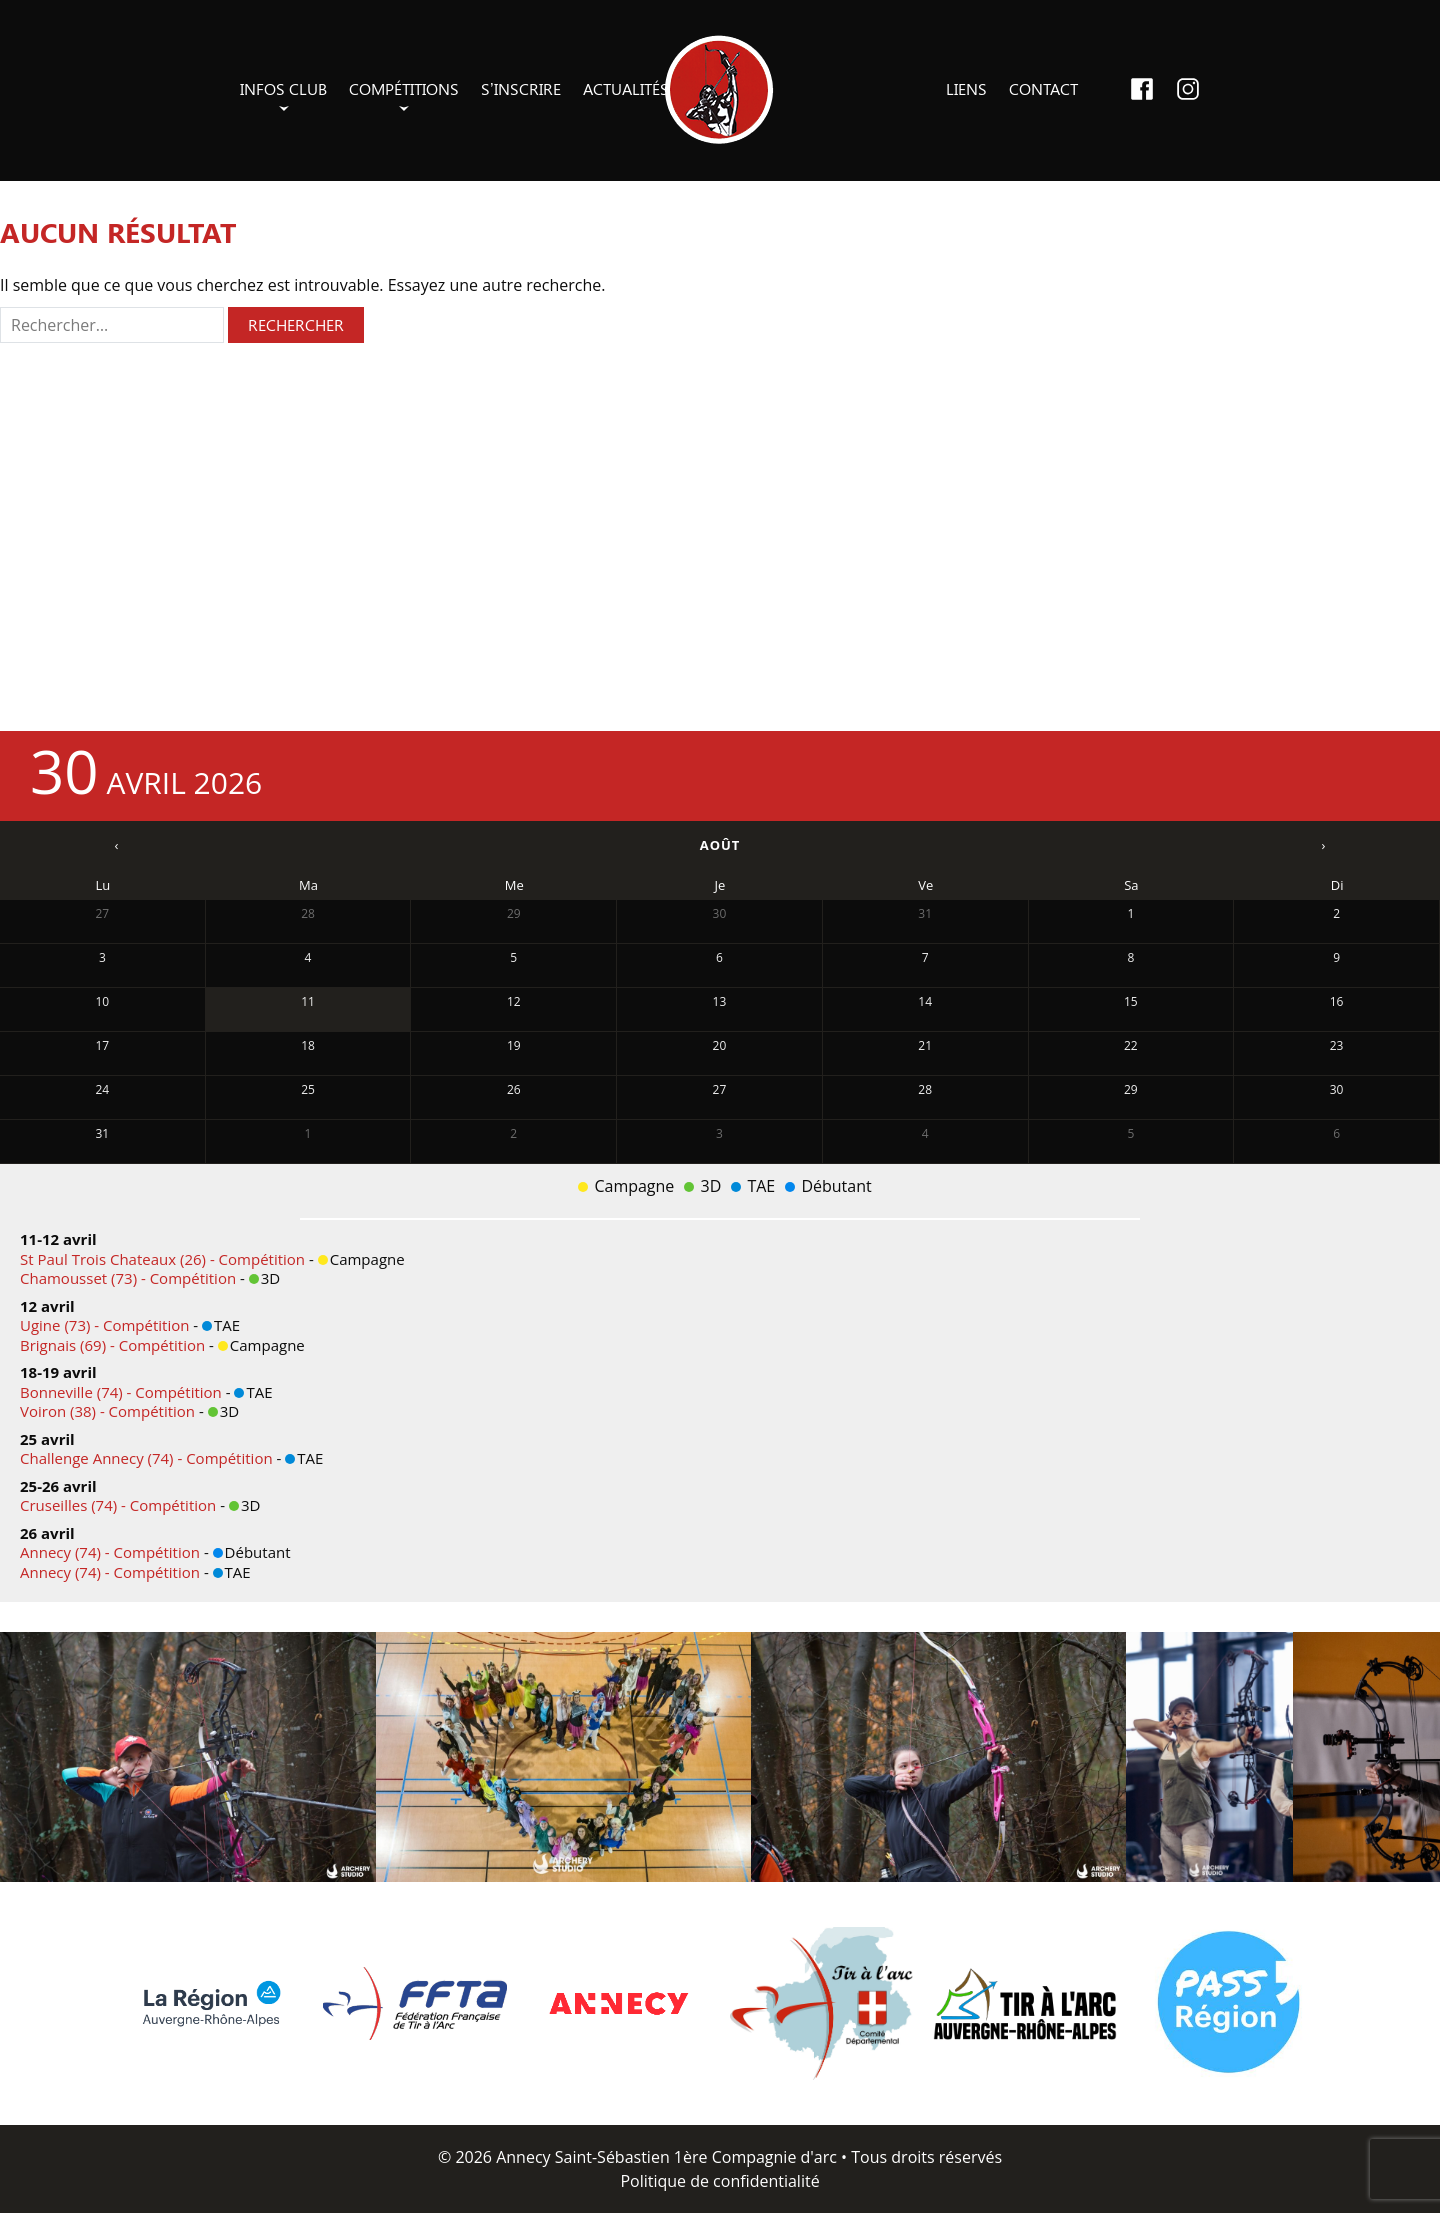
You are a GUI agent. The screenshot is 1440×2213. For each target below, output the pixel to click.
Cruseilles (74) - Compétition (120, 1505)
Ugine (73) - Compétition (106, 1325)
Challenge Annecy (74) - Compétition (148, 1458)
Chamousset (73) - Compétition (130, 1278)
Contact (1043, 88)
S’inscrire (521, 88)
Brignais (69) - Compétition (114, 1345)
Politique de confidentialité (719, 2181)
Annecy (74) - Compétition (112, 1552)
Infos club (283, 88)
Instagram (1188, 89)
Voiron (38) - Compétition (109, 1411)
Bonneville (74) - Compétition (123, 1392)
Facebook (1142, 89)
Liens (966, 88)
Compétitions (404, 88)
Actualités (626, 88)
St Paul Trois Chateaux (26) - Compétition (164, 1259)
